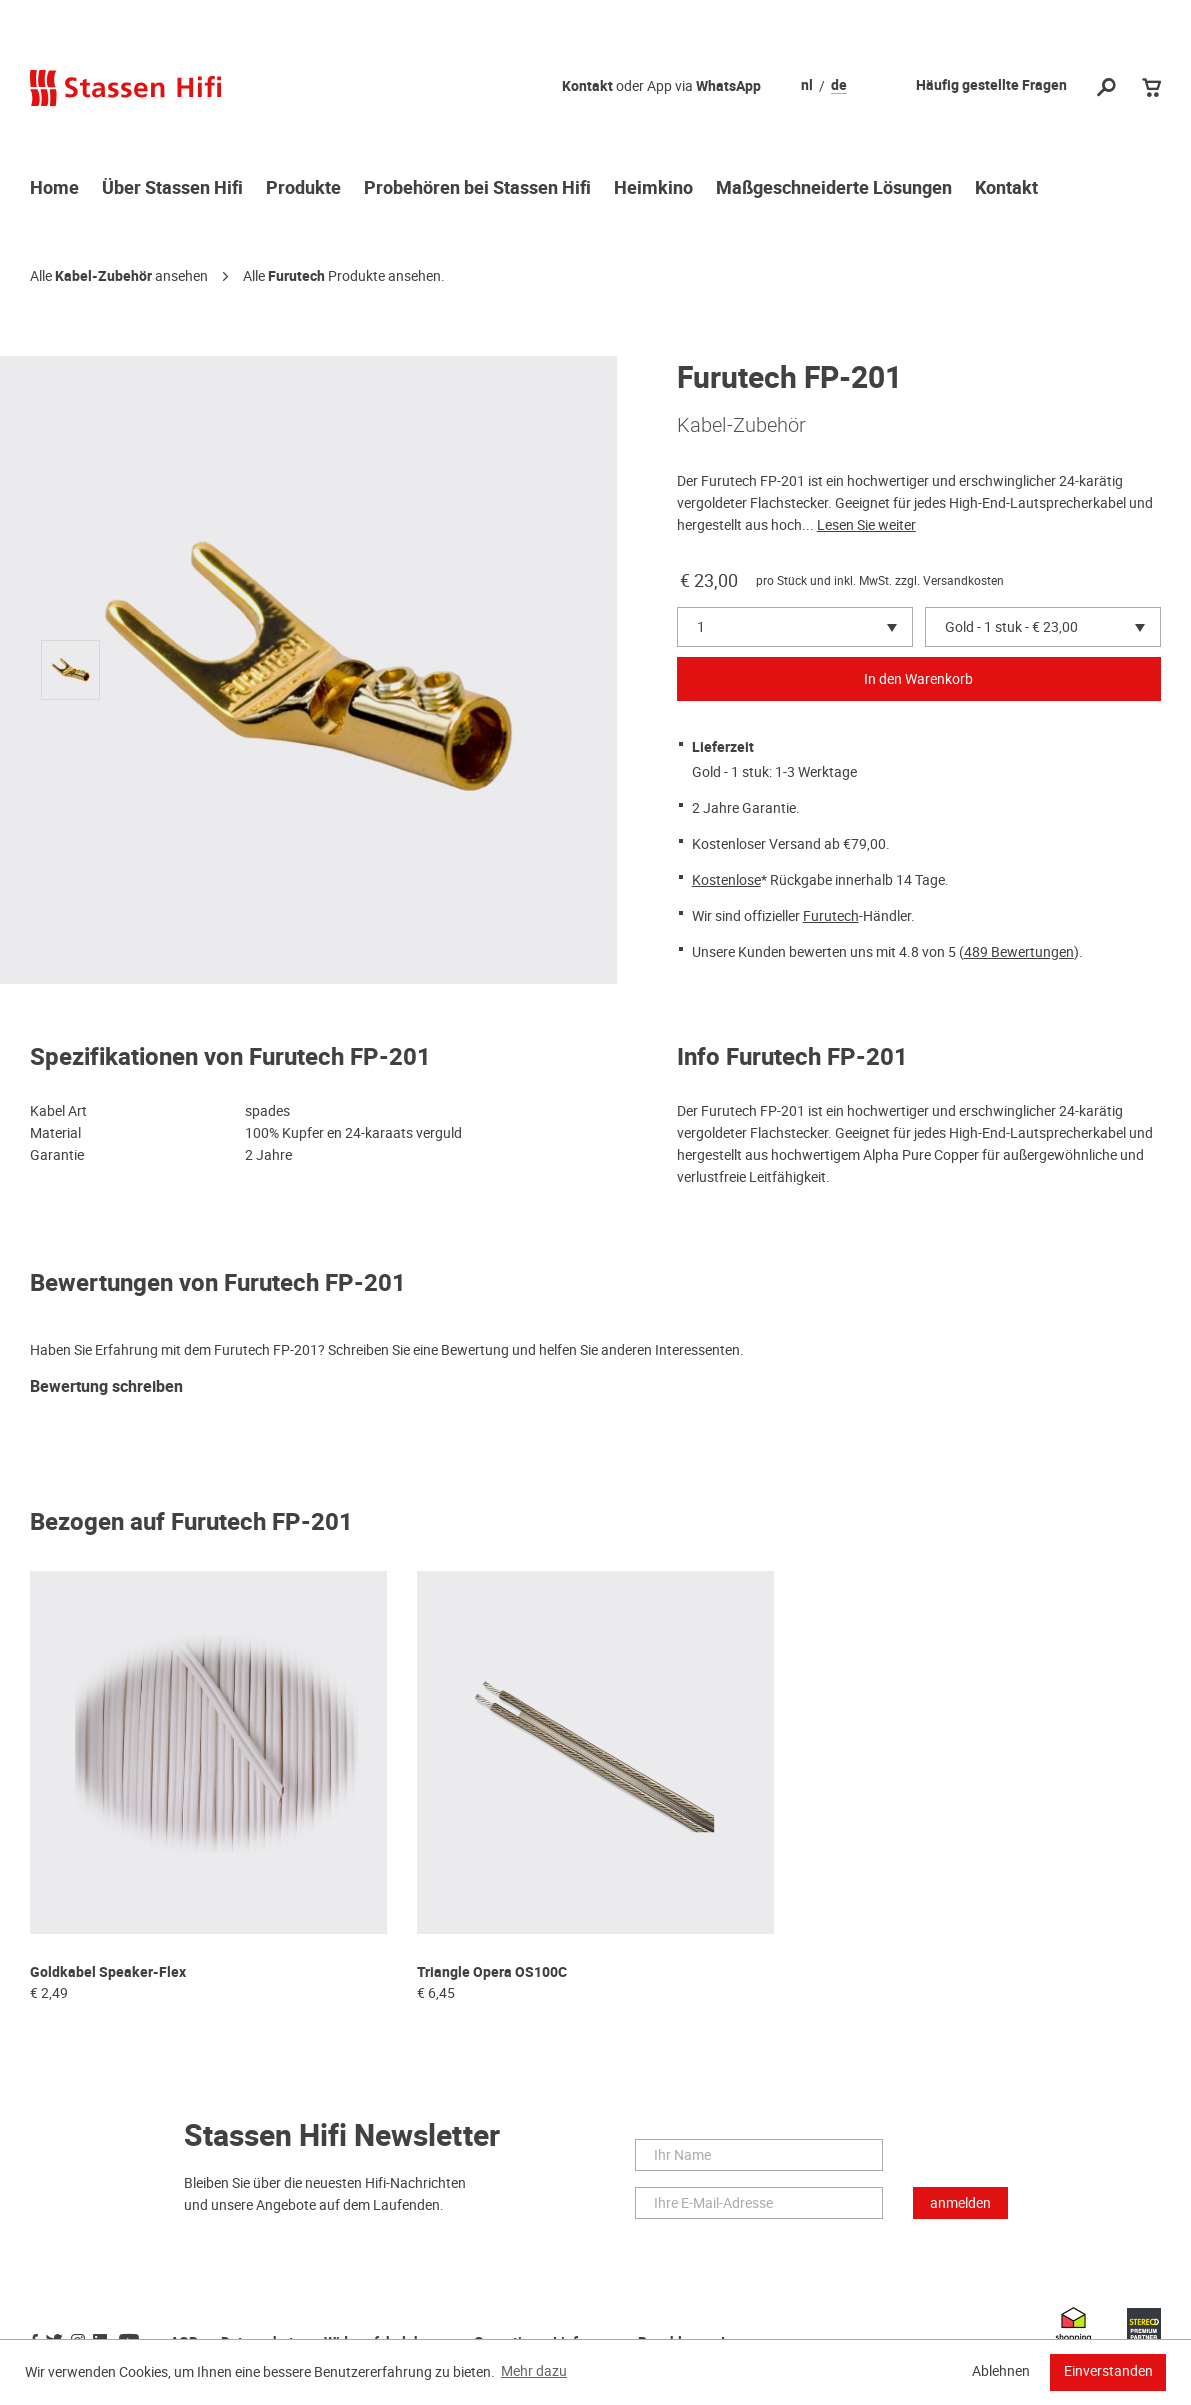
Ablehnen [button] (1001, 2371)
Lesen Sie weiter (866, 525)
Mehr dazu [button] (534, 2371)
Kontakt (587, 86)
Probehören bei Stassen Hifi (477, 189)
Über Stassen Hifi (172, 189)
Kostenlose (726, 880)
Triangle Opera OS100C (492, 1972)
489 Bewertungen (1019, 952)
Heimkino (653, 189)
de (839, 86)
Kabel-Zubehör (103, 276)
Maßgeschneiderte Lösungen (834, 189)
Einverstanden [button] (1108, 2371)
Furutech (296, 276)
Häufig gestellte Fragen (991, 85)
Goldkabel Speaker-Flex (108, 1972)
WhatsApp (728, 86)
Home (54, 189)
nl (807, 86)
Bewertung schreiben (106, 1387)
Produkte (303, 189)
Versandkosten (963, 580)
